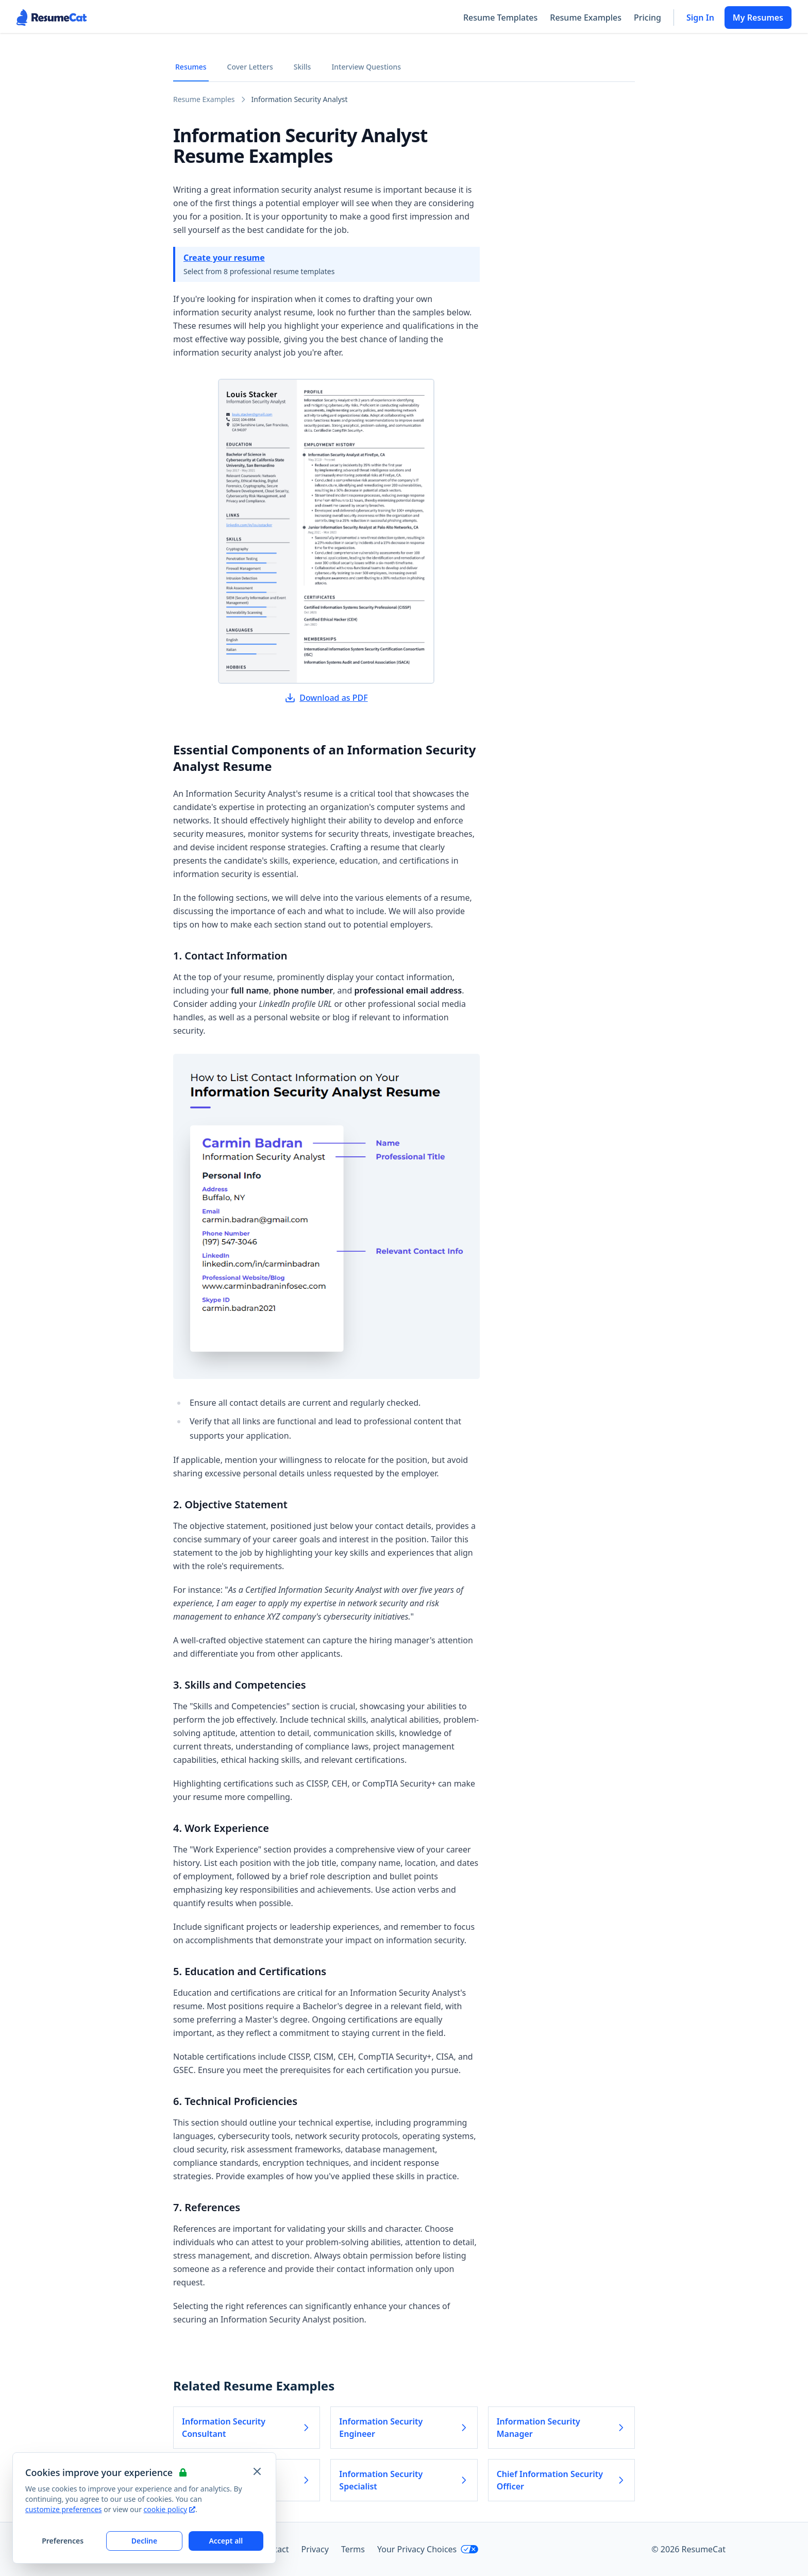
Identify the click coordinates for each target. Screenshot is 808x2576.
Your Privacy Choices (428, 2549)
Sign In (700, 17)
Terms (353, 2549)
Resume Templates (500, 17)
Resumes (191, 67)
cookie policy (169, 2509)
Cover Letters (250, 67)
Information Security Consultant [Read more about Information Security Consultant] (246, 2427)
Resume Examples (585, 17)
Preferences (62, 2541)
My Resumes (758, 17)
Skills (302, 67)
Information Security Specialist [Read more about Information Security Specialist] (403, 2480)
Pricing (647, 17)
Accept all (226, 2541)
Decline (144, 2541)
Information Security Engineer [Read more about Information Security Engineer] (403, 2427)
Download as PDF (326, 697)
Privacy (315, 2549)
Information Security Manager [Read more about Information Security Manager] (561, 2427)
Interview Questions (366, 67)
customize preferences (63, 2509)
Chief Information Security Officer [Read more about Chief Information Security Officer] (561, 2480)
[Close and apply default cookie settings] (257, 2471)
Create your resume (224, 257)
